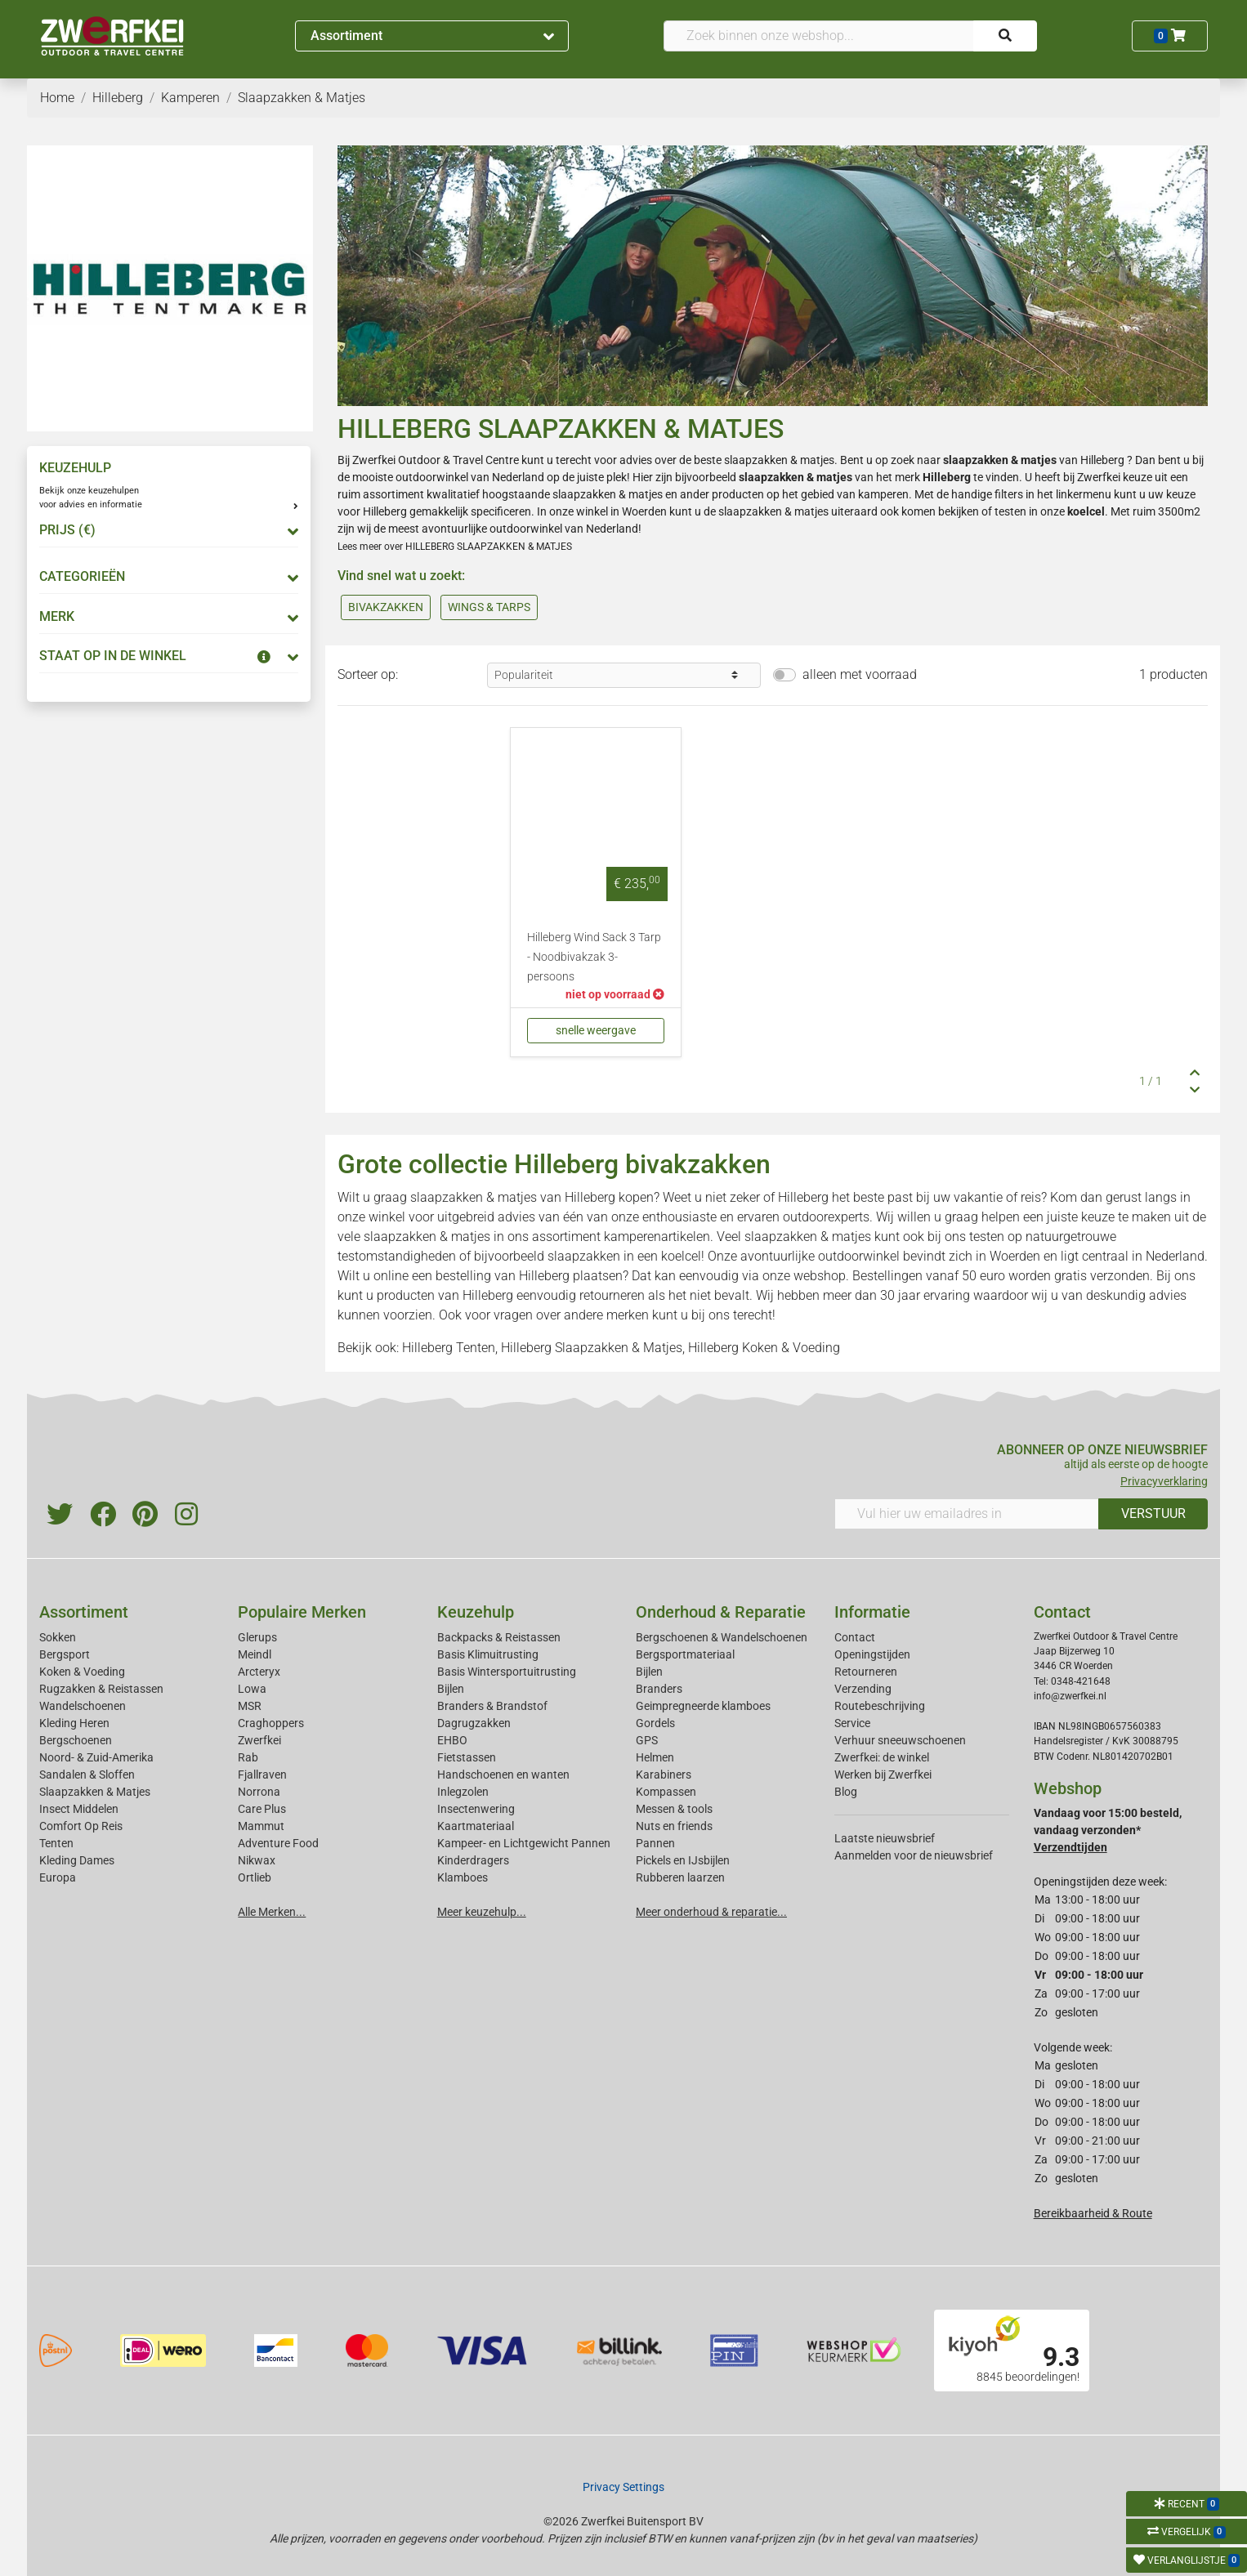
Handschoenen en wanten (503, 1774)
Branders (659, 1688)
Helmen (655, 1757)
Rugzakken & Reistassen (101, 1688)
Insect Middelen (78, 1808)
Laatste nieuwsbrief (884, 1838)
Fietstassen (466, 1757)
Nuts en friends (674, 1826)
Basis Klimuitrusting (488, 1654)
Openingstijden (872, 1654)
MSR (249, 1705)
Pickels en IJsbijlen (683, 1860)
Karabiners (663, 1774)
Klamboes (462, 1877)
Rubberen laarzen (680, 1877)
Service (852, 1723)
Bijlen (450, 1688)
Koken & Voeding (82, 1671)
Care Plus (262, 1808)
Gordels (655, 1723)
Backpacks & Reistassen (499, 1637)
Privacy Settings (623, 2486)
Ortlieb (254, 1877)
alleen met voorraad (859, 674)
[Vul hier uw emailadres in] (966, 1513)
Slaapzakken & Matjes (94, 1791)
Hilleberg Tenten (448, 1347)
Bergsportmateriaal (685, 1654)
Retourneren (865, 1671)
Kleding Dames (76, 1860)
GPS (647, 1740)
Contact (854, 1637)
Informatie (872, 1612)
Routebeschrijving (879, 1705)
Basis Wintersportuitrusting (506, 1671)
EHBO (452, 1740)
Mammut (261, 1826)
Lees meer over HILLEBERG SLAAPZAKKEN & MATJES (454, 546)
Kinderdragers (473, 1860)
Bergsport (64, 1654)
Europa (57, 1877)
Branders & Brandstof (492, 1705)
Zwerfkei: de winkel (881, 1757)
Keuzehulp (475, 1612)
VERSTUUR (1153, 1513)
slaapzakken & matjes (779, 460)
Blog (845, 1791)
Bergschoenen (75, 1740)
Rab (248, 1757)
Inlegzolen (463, 1791)
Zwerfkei (259, 1740)
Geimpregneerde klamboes (703, 1705)
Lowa (252, 1688)
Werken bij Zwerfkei (883, 1774)
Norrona (259, 1791)
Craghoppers (271, 1723)
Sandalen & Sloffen (87, 1774)
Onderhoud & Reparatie (721, 1612)
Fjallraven (262, 1774)
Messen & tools (674, 1808)
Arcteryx (259, 1671)
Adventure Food (278, 1843)
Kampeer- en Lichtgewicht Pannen (523, 1843)
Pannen (655, 1843)
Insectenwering (476, 1808)
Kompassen (666, 1791)
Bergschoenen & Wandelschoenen (721, 1637)
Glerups (257, 1637)
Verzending (863, 1688)
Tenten (56, 1843)
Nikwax (256, 1860)
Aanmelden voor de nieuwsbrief (913, 1855)
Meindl (254, 1654)
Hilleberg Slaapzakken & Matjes (591, 1347)
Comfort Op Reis (81, 1826)
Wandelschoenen (82, 1705)
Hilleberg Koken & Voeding (764, 1347)
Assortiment (432, 35)
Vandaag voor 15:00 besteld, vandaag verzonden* (1108, 1830)
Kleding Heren (74, 1723)
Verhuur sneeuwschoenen (900, 1740)
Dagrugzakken (474, 1723)
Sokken (57, 1637)
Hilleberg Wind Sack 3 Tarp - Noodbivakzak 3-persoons (594, 957)
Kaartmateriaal (475, 1826)
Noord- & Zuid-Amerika (96, 1757)
